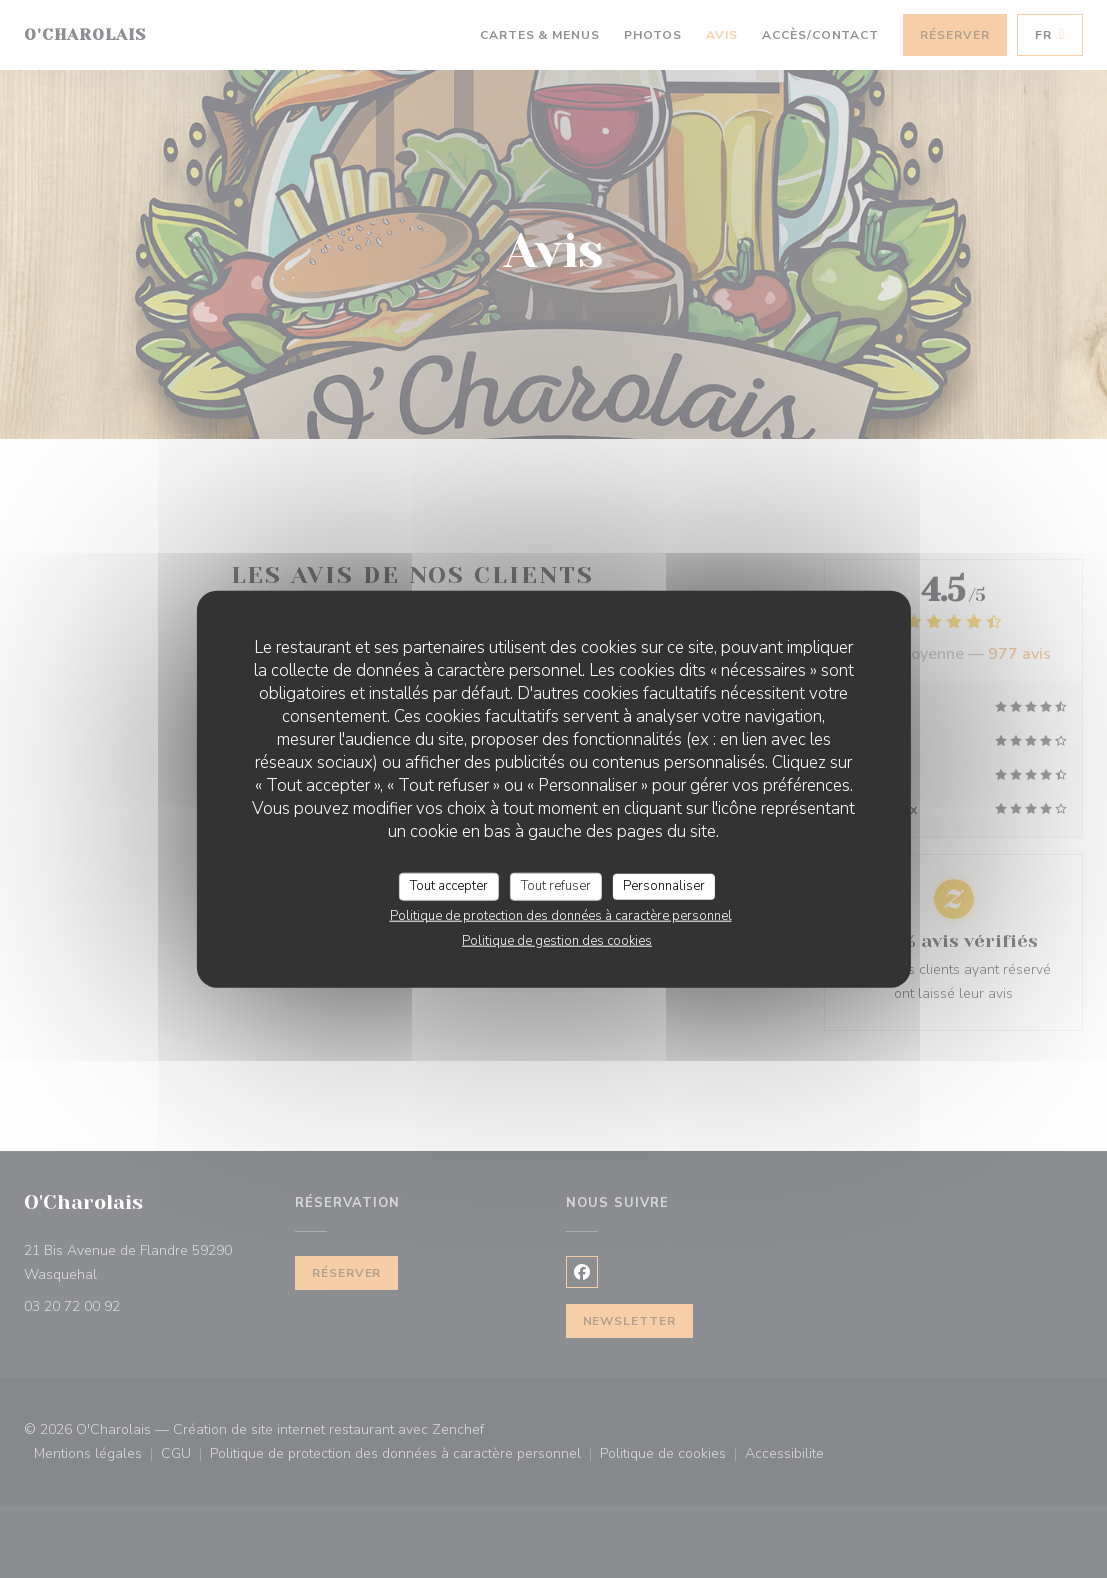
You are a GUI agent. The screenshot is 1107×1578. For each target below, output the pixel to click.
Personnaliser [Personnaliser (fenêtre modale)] (664, 886)
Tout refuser (556, 886)
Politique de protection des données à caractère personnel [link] (561, 915)
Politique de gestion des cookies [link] (557, 940)
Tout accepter (449, 886)
